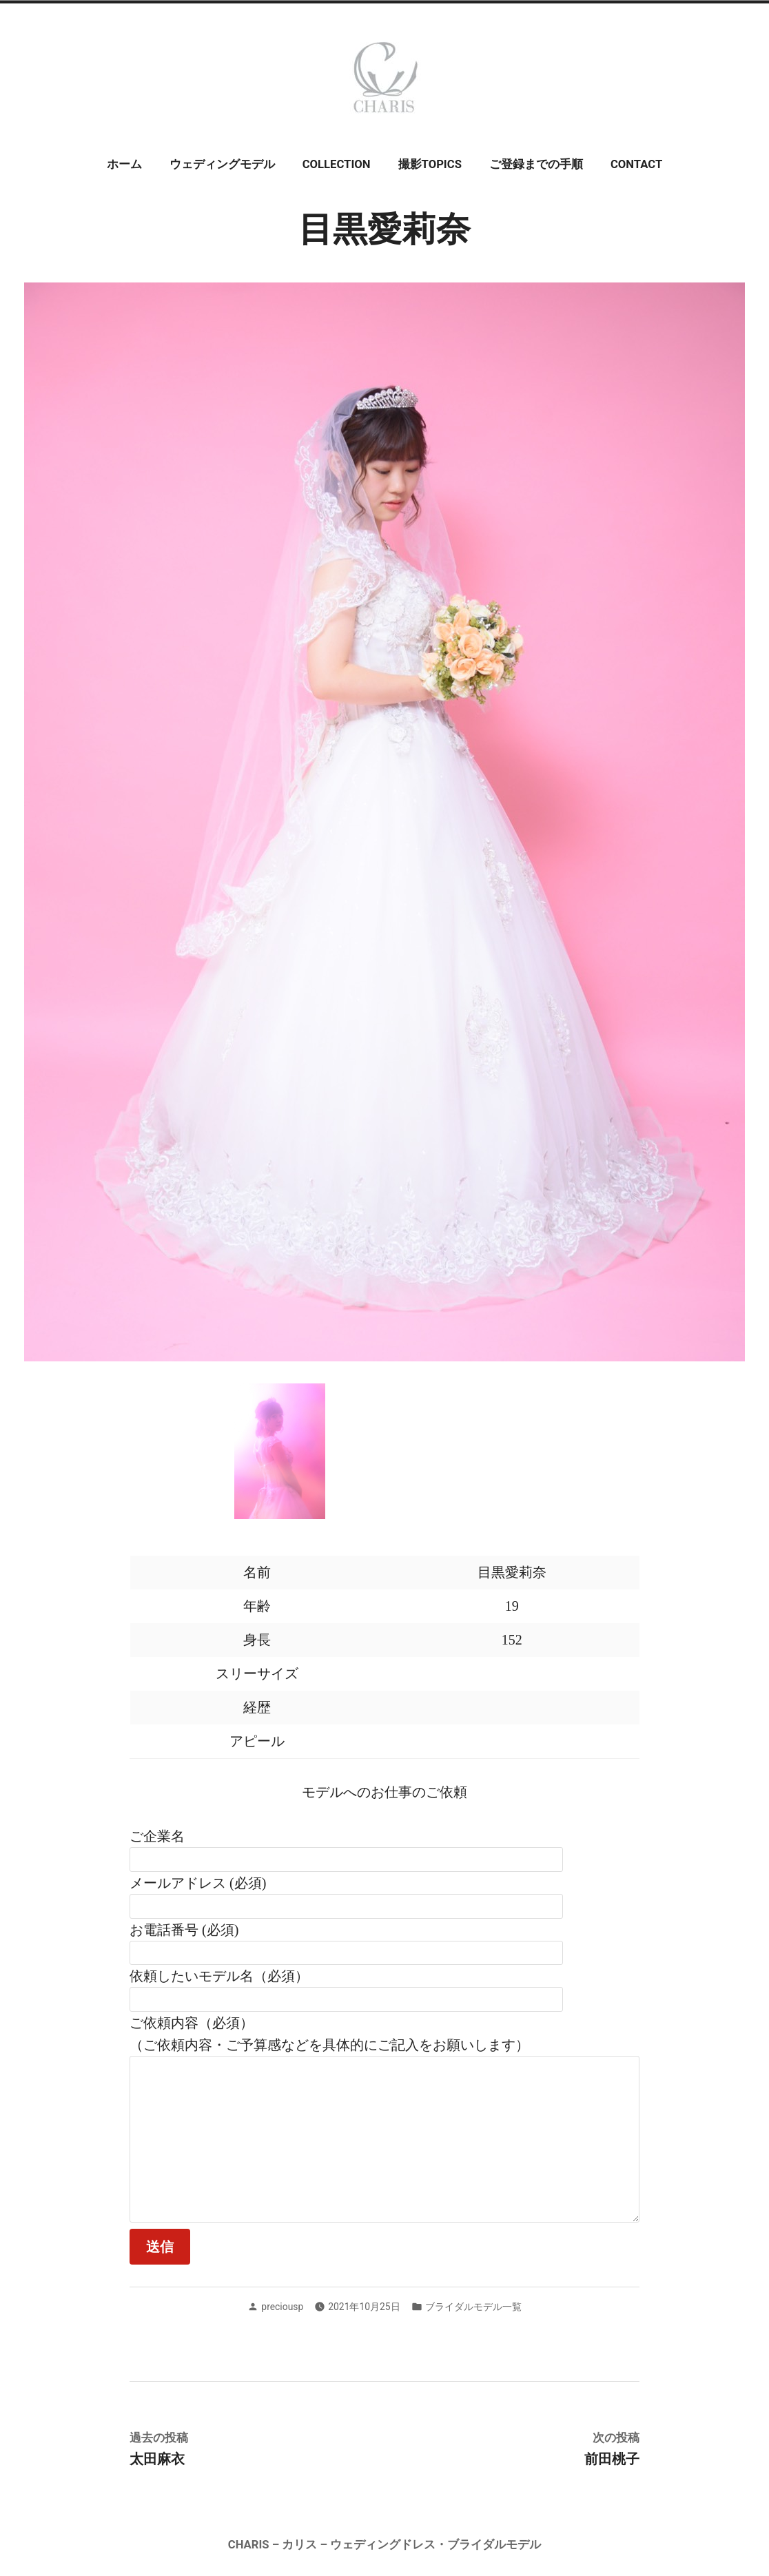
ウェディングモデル (222, 164)
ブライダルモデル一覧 (473, 2306)
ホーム (124, 164)
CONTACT (636, 164)
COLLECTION (337, 164)
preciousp (282, 2306)
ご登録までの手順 (536, 164)
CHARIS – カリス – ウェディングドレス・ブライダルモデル (384, 2544)
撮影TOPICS (430, 164)
